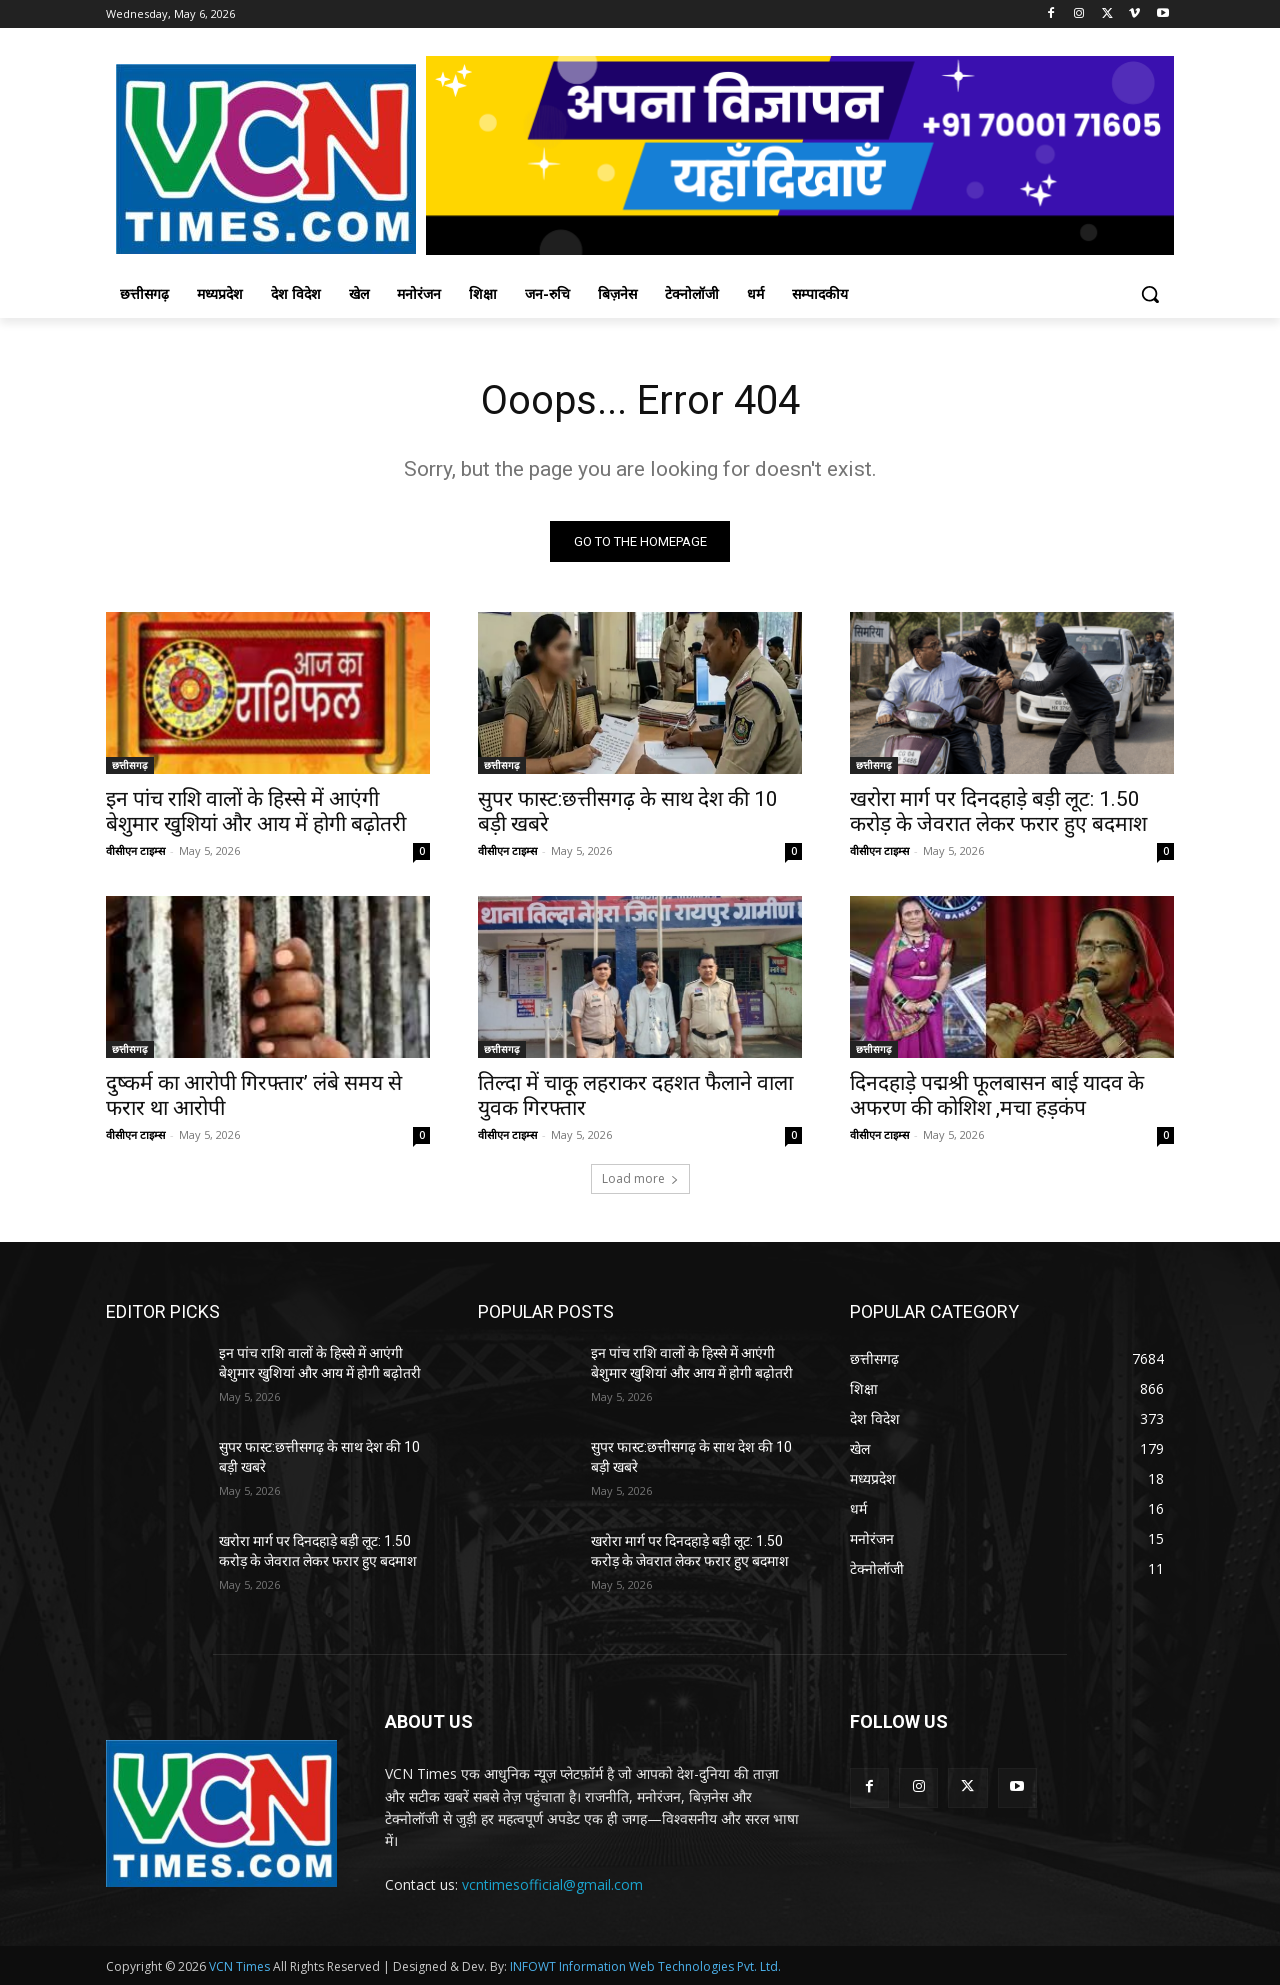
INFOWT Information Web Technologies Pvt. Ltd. (645, 1966)
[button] (1150, 294)
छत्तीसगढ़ (130, 765)
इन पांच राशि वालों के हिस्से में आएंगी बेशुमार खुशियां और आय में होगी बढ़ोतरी (256, 811)
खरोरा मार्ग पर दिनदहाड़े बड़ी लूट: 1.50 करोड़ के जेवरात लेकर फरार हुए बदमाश (998, 811)
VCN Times (239, 1966)
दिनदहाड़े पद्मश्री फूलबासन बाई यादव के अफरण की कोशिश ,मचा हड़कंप (997, 1095)
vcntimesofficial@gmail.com (552, 1884)
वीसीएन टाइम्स (135, 850)
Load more (640, 1178)
